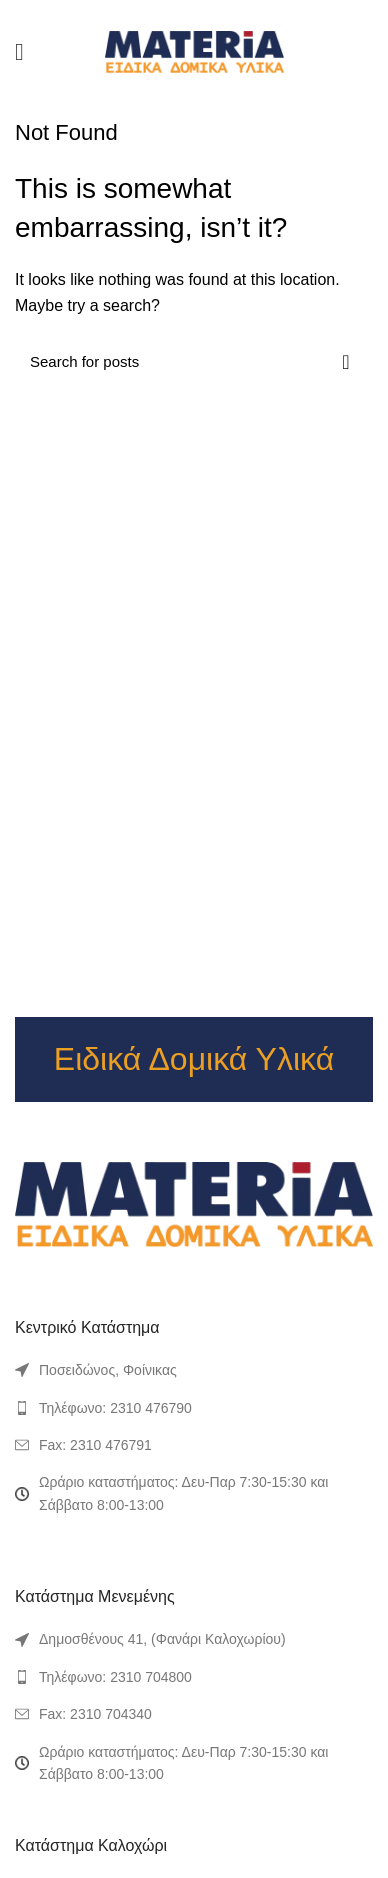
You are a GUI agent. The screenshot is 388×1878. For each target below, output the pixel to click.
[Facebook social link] (159, 13)
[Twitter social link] (176, 13)
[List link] (194, 1408)
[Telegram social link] (228, 13)
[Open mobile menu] (19, 52)
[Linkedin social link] (211, 13)
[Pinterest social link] (193, 13)
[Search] (194, 362)
